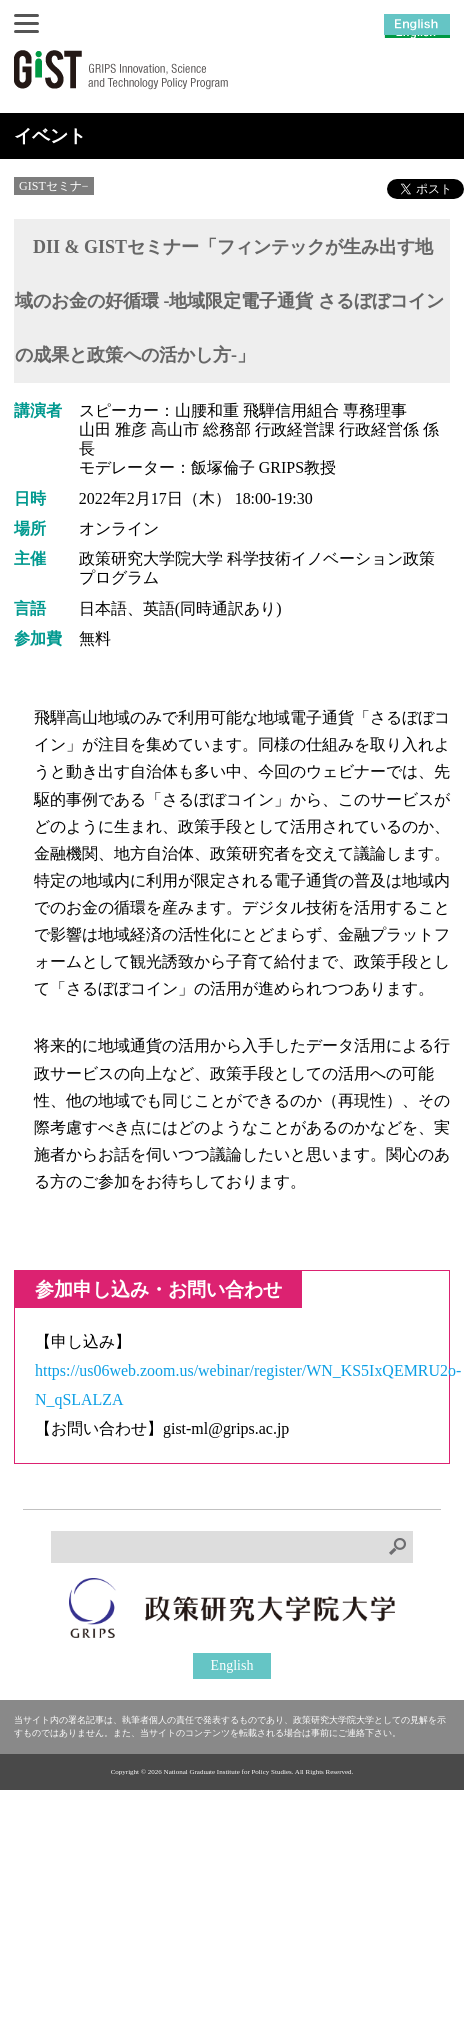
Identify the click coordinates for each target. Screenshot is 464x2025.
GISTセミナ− (54, 186)
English (232, 1665)
